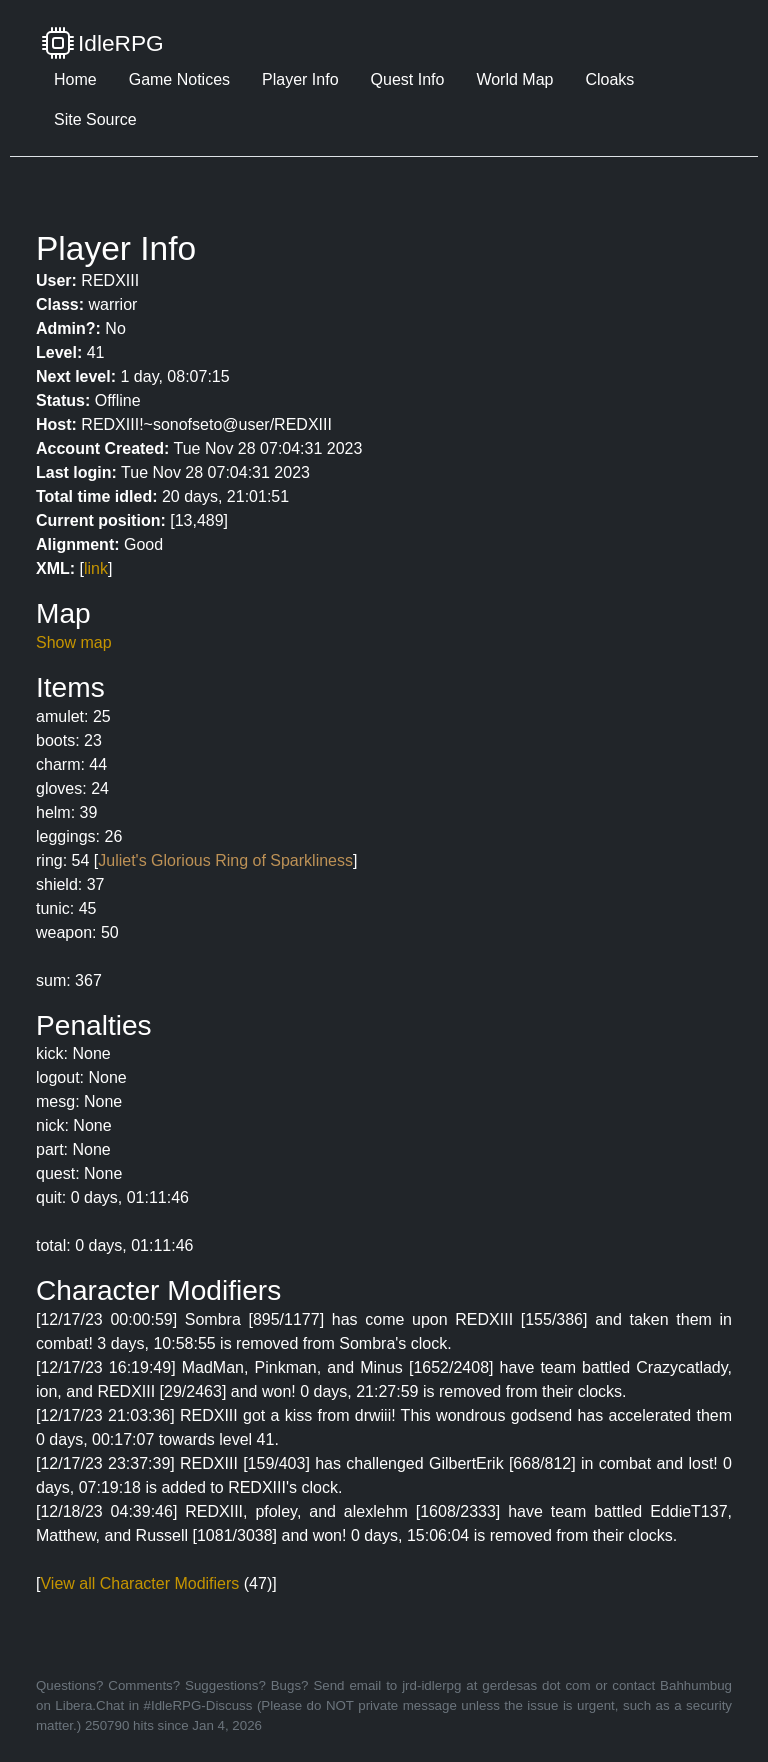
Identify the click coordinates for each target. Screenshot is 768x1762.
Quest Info (408, 79)
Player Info (300, 79)
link (96, 568)
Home (75, 79)
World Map (514, 79)
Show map (74, 642)
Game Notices (179, 79)
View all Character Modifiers (139, 1583)
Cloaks (609, 79)
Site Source (95, 119)
